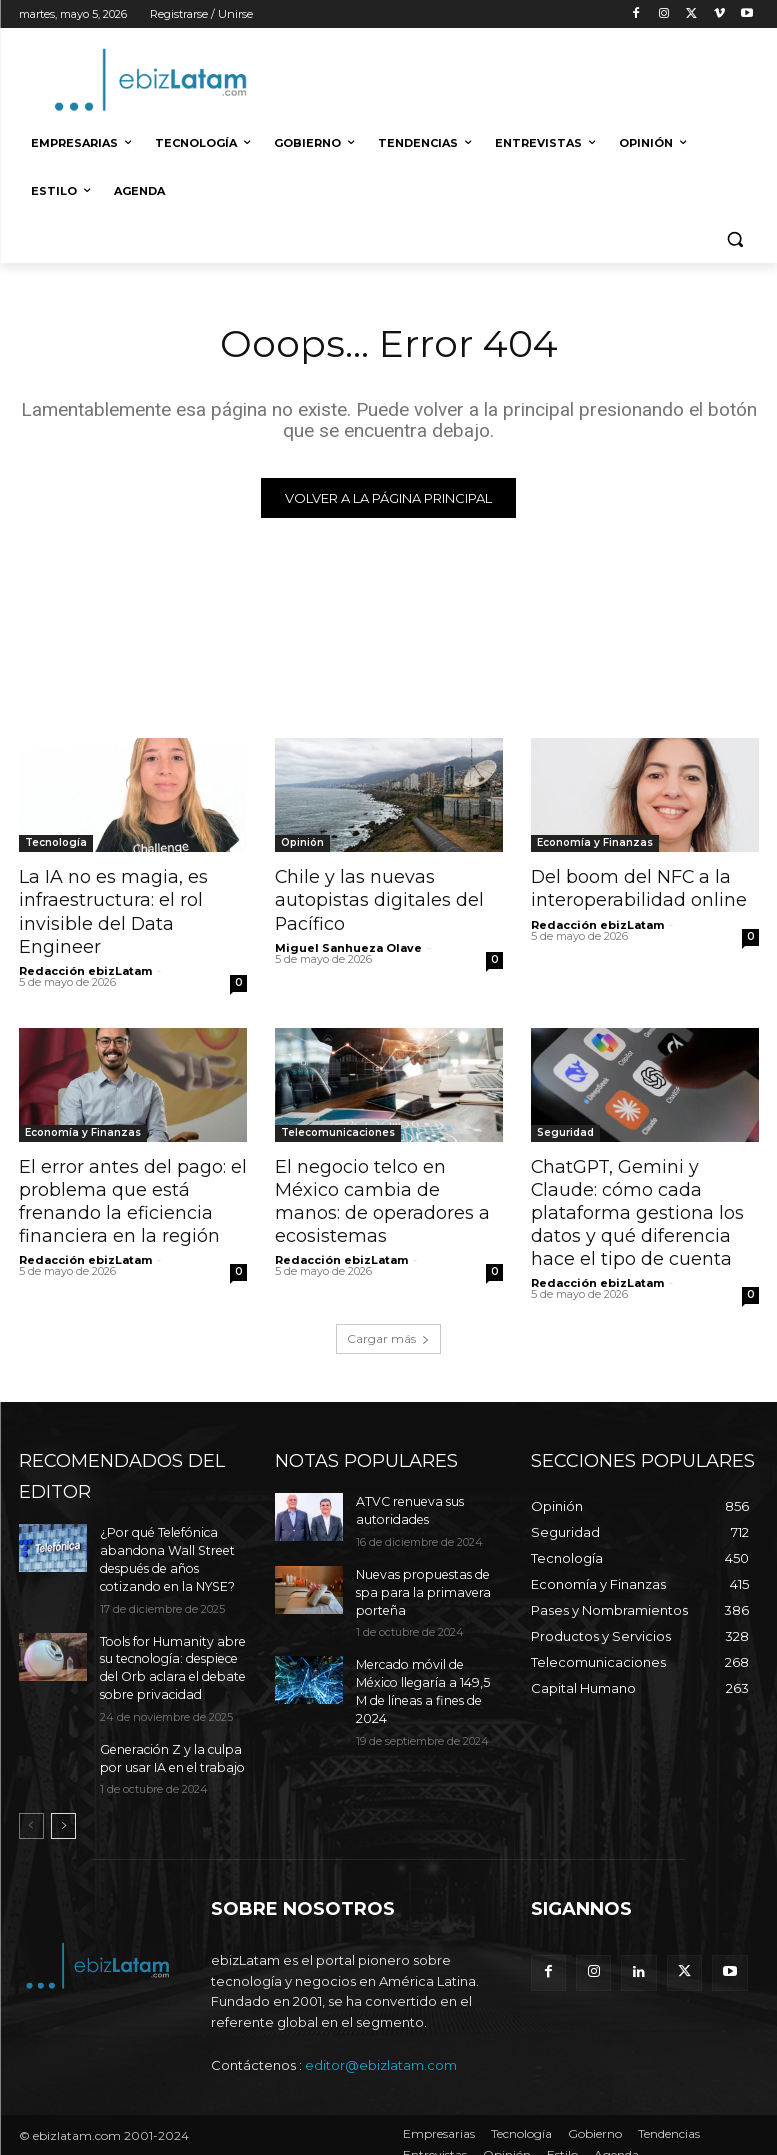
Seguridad (565, 1128)
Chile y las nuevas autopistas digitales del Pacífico (375, 899)
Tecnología (56, 843)
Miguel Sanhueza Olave (348, 945)
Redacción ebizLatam (85, 967)
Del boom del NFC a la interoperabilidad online (635, 888)
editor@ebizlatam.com (381, 2046)
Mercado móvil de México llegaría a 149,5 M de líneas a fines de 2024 (427, 1667)
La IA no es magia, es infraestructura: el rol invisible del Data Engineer (108, 910)
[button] (735, 239)
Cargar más (388, 1330)
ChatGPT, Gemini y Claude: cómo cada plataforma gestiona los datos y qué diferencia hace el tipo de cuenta (634, 1206)
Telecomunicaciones (338, 1128)
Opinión (302, 843)
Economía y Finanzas (595, 843)
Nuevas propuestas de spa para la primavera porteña (419, 1580)
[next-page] (63, 1808)
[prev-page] (31, 1808)
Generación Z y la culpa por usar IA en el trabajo (168, 1740)
